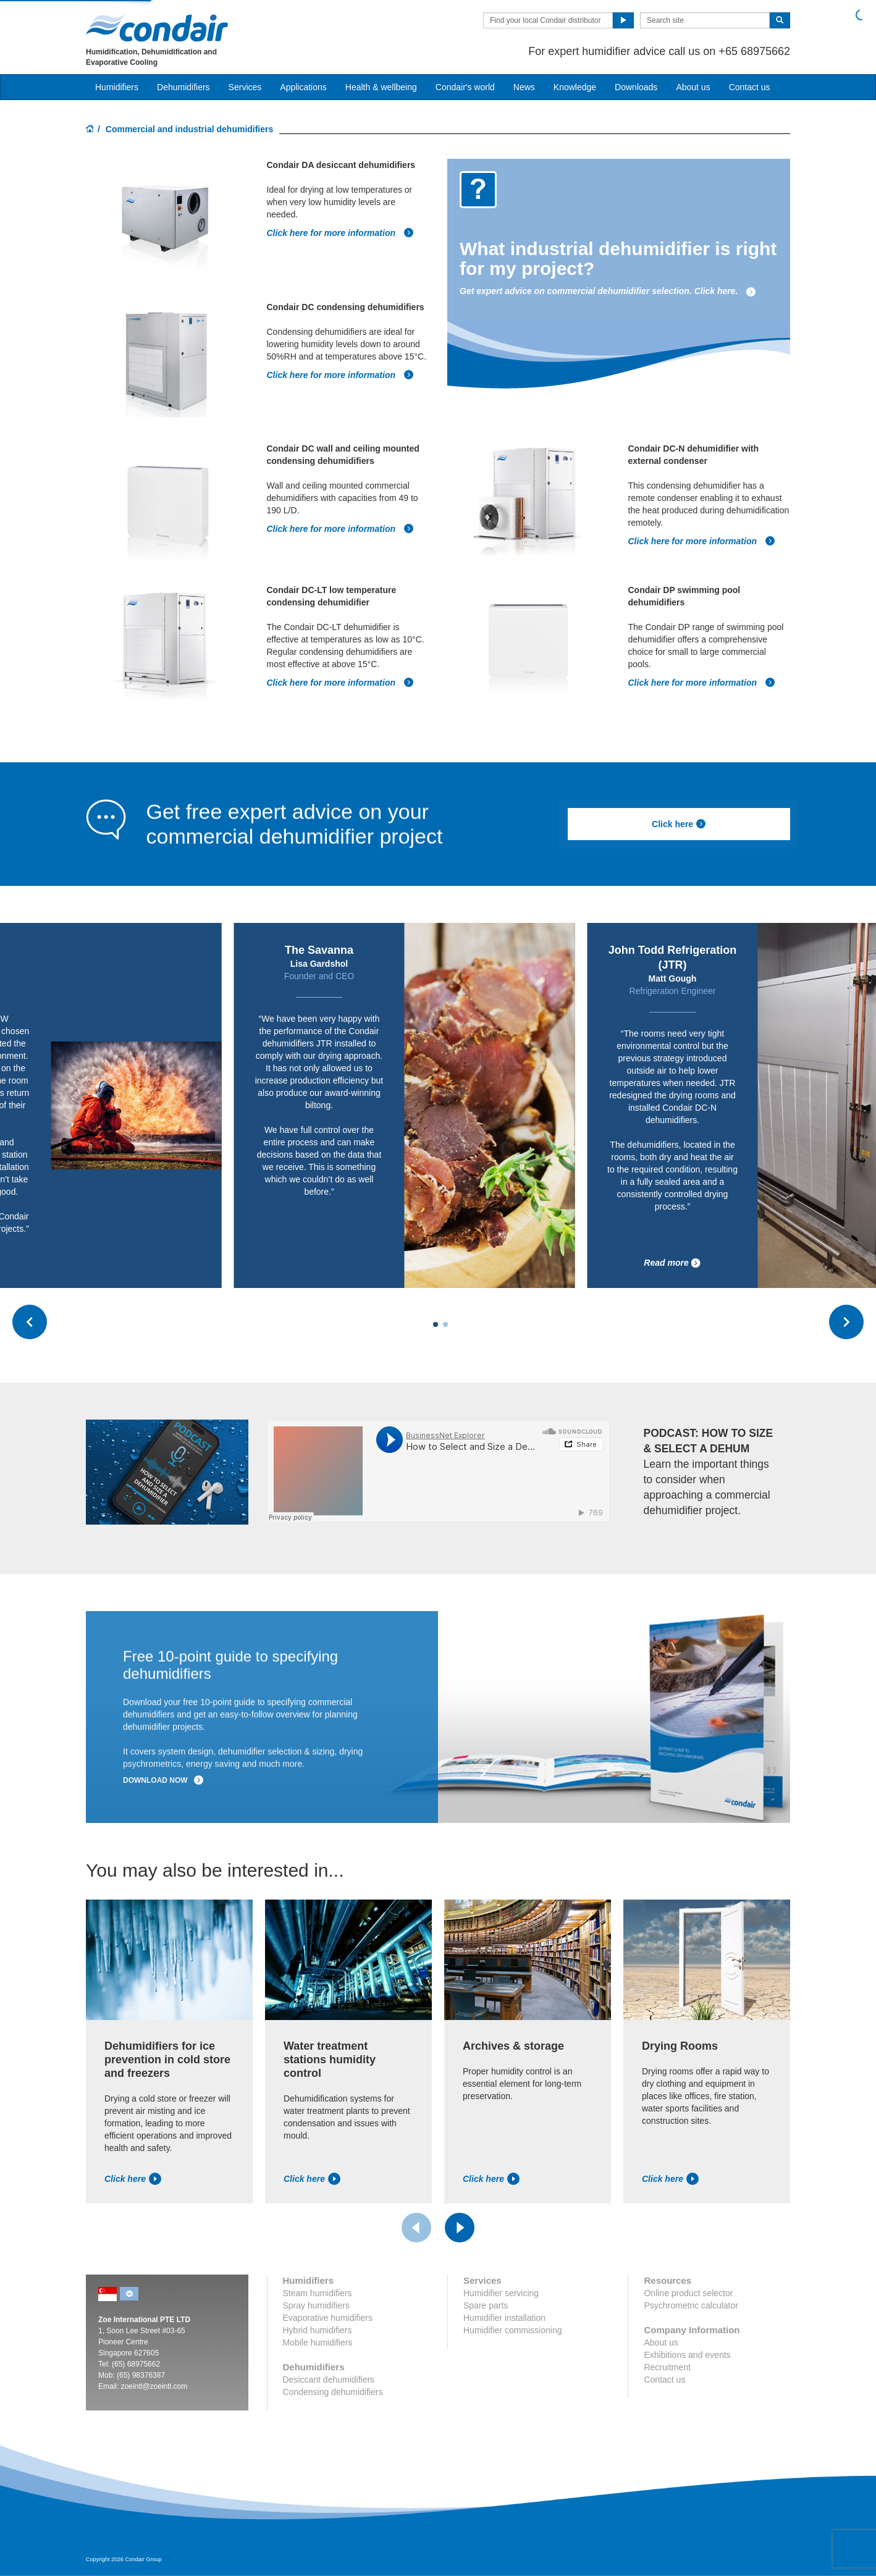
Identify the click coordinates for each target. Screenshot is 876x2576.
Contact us (749, 87)
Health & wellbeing (381, 87)
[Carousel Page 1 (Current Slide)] (435, 1324)
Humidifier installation (504, 2318)
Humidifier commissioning (512, 2330)
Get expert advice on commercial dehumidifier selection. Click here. (608, 291)
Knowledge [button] (575, 87)
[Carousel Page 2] (445, 1324)
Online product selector (688, 2293)
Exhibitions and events (687, 2355)
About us (693, 87)
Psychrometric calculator (691, 2305)
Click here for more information (340, 233)
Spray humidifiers (316, 2305)
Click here (679, 824)
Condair (157, 28)
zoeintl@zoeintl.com (154, 2386)
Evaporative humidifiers (328, 2318)
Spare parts (485, 2305)
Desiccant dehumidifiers (329, 2379)
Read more (672, 1263)
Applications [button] (303, 87)
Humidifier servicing (501, 2293)
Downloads (636, 87)
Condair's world (465, 87)
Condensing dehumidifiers (333, 2392)
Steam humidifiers (317, 2293)
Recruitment (667, 2367)
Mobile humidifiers (318, 2342)
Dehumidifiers (183, 87)
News (524, 87)
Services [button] (245, 87)
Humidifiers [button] (116, 87)
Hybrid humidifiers (317, 2330)
